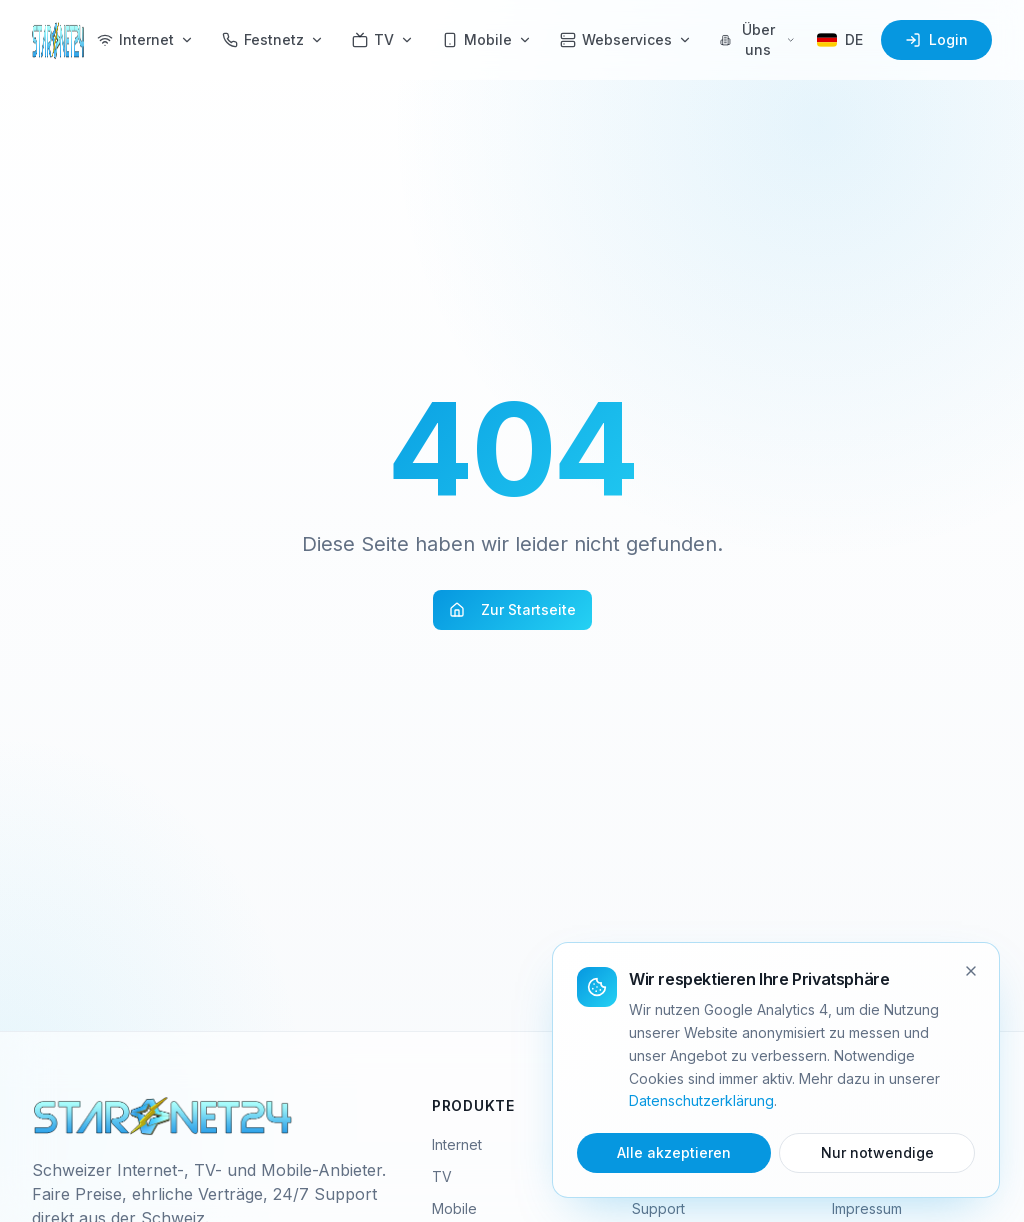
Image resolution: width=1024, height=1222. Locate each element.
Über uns (757, 39)
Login (936, 39)
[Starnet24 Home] (58, 40)
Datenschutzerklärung (701, 1100)
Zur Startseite (512, 609)
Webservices (626, 39)
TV (383, 39)
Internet (145, 39)
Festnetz (273, 39)
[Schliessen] (971, 971)
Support (658, 1208)
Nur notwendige (877, 1152)
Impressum (867, 1208)
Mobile (487, 39)
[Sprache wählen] (840, 40)
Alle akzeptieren (674, 1152)
